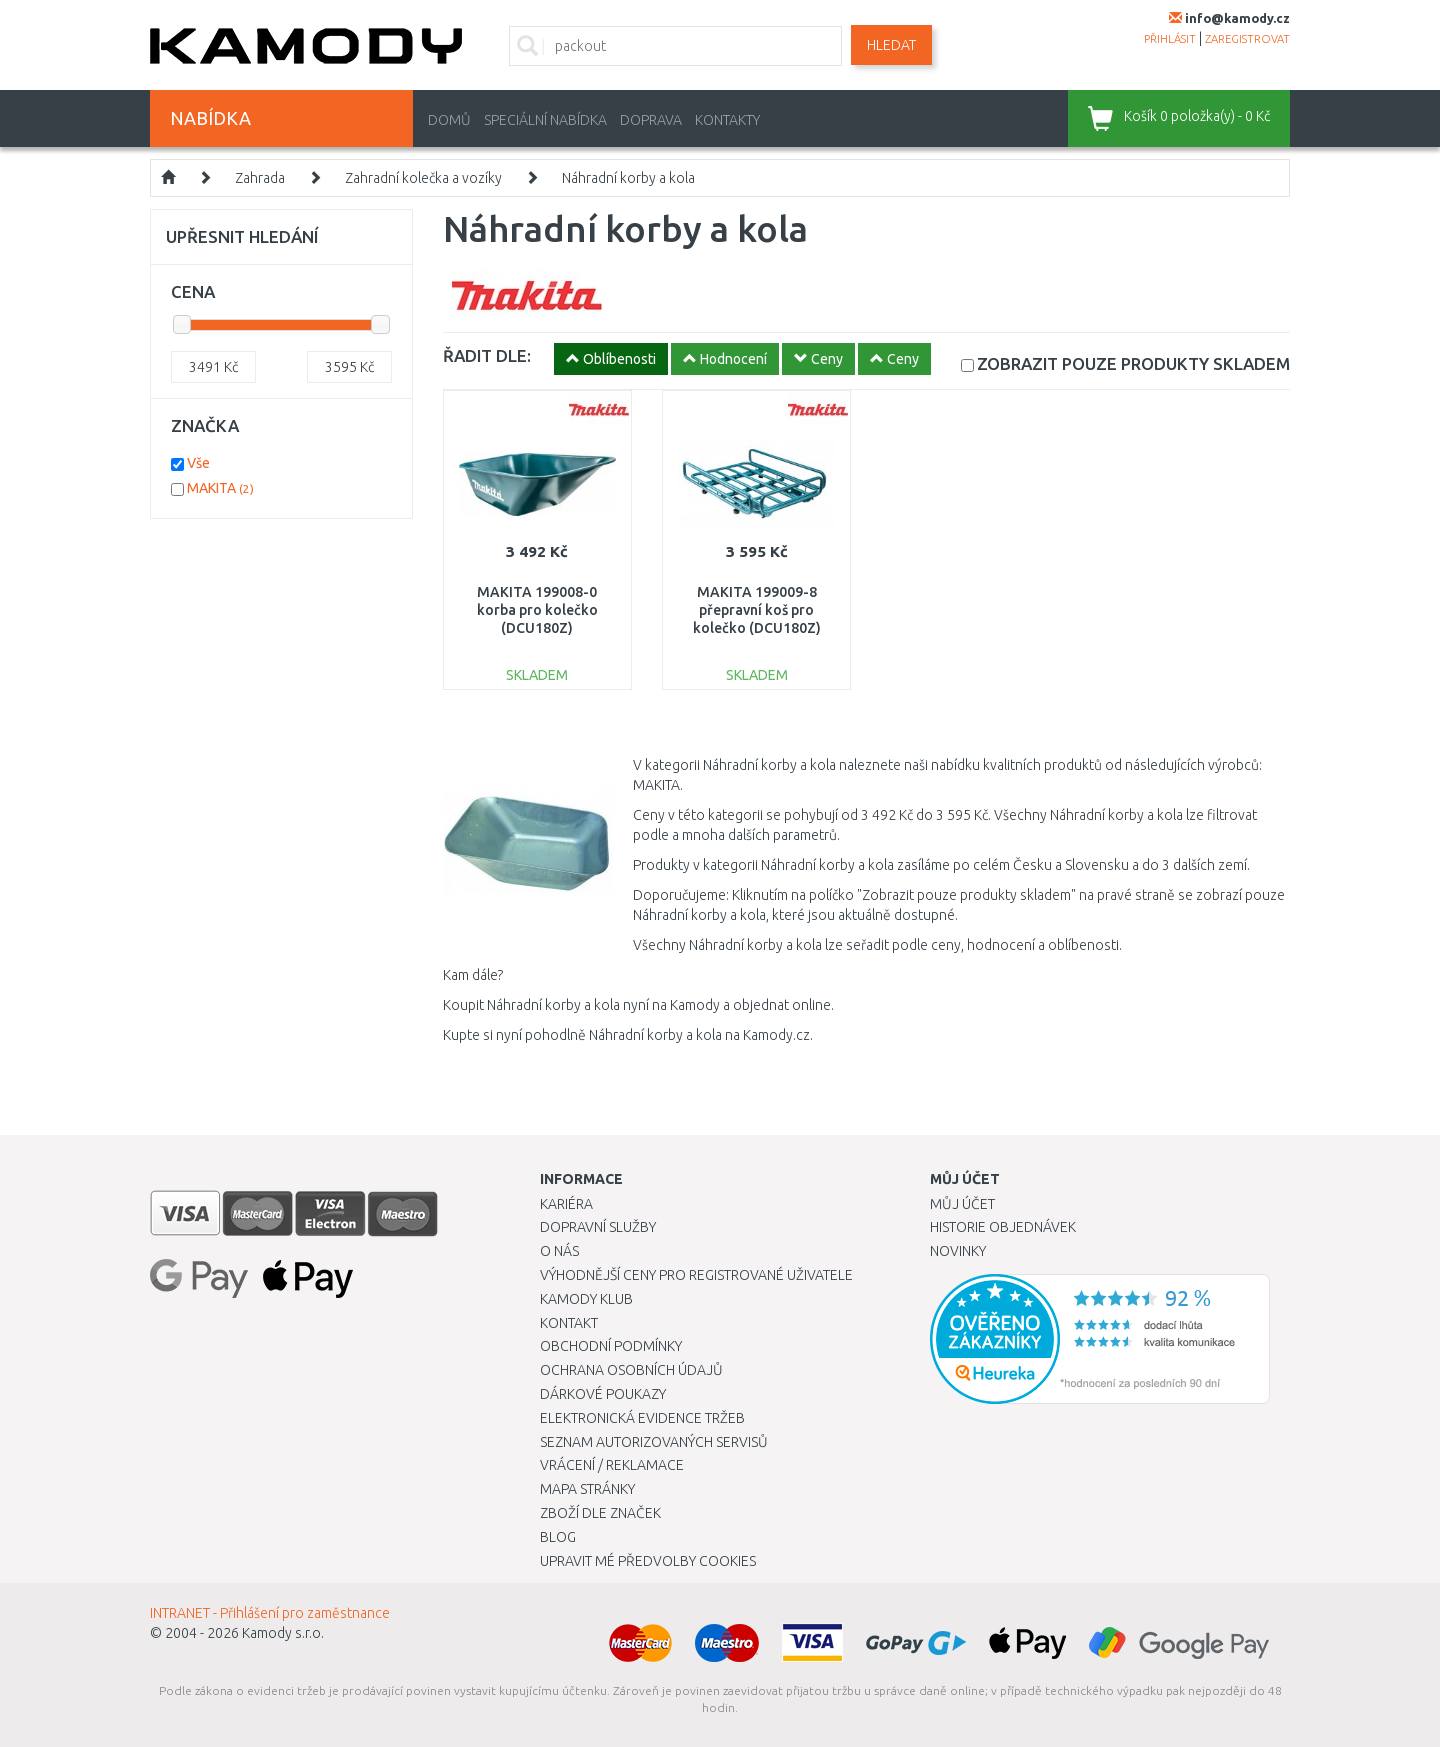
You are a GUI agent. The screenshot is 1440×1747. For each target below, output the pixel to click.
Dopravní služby (598, 1227)
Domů (449, 120)
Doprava (651, 120)
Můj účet (962, 1204)
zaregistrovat (1247, 39)
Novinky (958, 1251)
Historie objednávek (1003, 1227)
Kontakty (727, 120)
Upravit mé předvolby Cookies (648, 1561)
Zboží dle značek (600, 1513)
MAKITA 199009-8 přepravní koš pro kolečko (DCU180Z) (757, 610)
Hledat (891, 45)
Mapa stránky (587, 1489)
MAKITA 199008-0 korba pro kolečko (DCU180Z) (537, 610)
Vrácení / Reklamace (612, 1465)
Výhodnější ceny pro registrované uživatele (696, 1275)
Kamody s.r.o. (283, 1633)
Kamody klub (586, 1299)
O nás (559, 1251)
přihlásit (1170, 39)
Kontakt (569, 1323)
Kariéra (566, 1204)
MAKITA (220, 488)
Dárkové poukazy (603, 1394)
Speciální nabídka (545, 120)
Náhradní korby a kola (628, 178)
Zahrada (260, 178)
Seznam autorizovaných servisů (654, 1442)
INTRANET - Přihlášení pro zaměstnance (270, 1613)
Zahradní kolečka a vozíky (423, 178)
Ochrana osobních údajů (631, 1370)
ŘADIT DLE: (487, 355)
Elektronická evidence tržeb (642, 1418)
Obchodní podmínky (611, 1346)
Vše (198, 463)
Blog (558, 1537)
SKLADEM (1133, 363)
